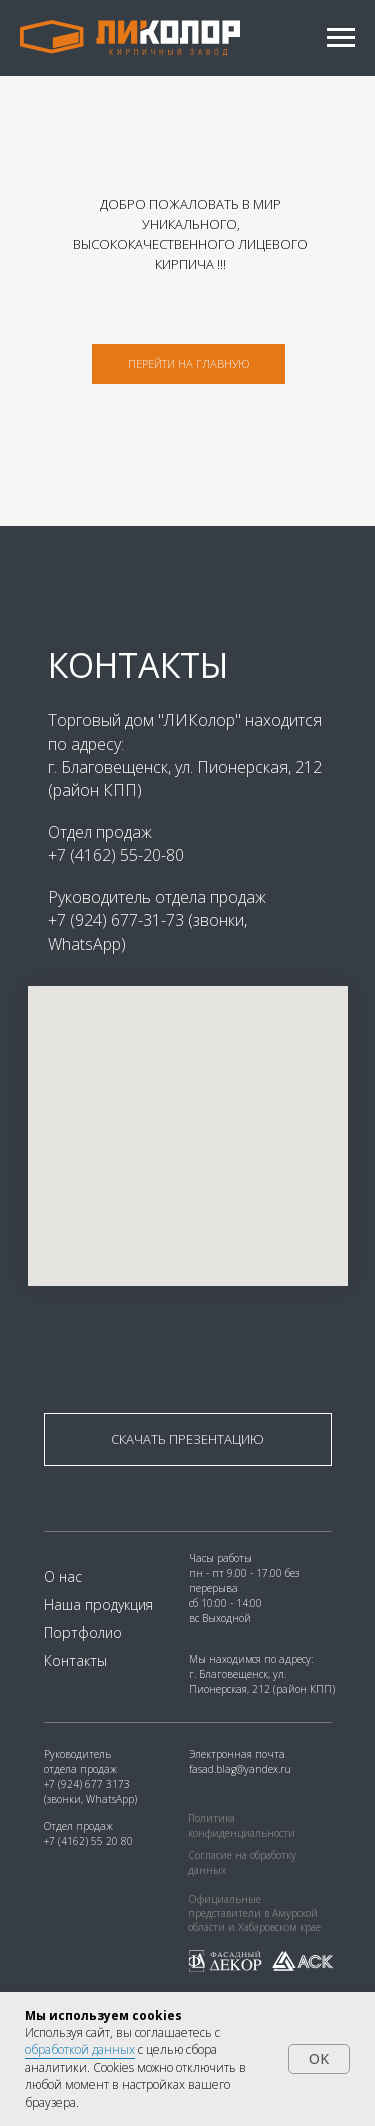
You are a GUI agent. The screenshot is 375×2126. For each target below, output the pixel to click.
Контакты (75, 1660)
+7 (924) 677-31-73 (118, 920)
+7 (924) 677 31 (81, 1784)
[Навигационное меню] (341, 38)
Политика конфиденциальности (241, 1825)
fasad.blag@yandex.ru (240, 1769)
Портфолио (83, 1632)
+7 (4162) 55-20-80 (116, 855)
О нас (63, 1576)
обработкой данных (80, 2049)
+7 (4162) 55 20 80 (88, 1841)
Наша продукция (98, 1604)
